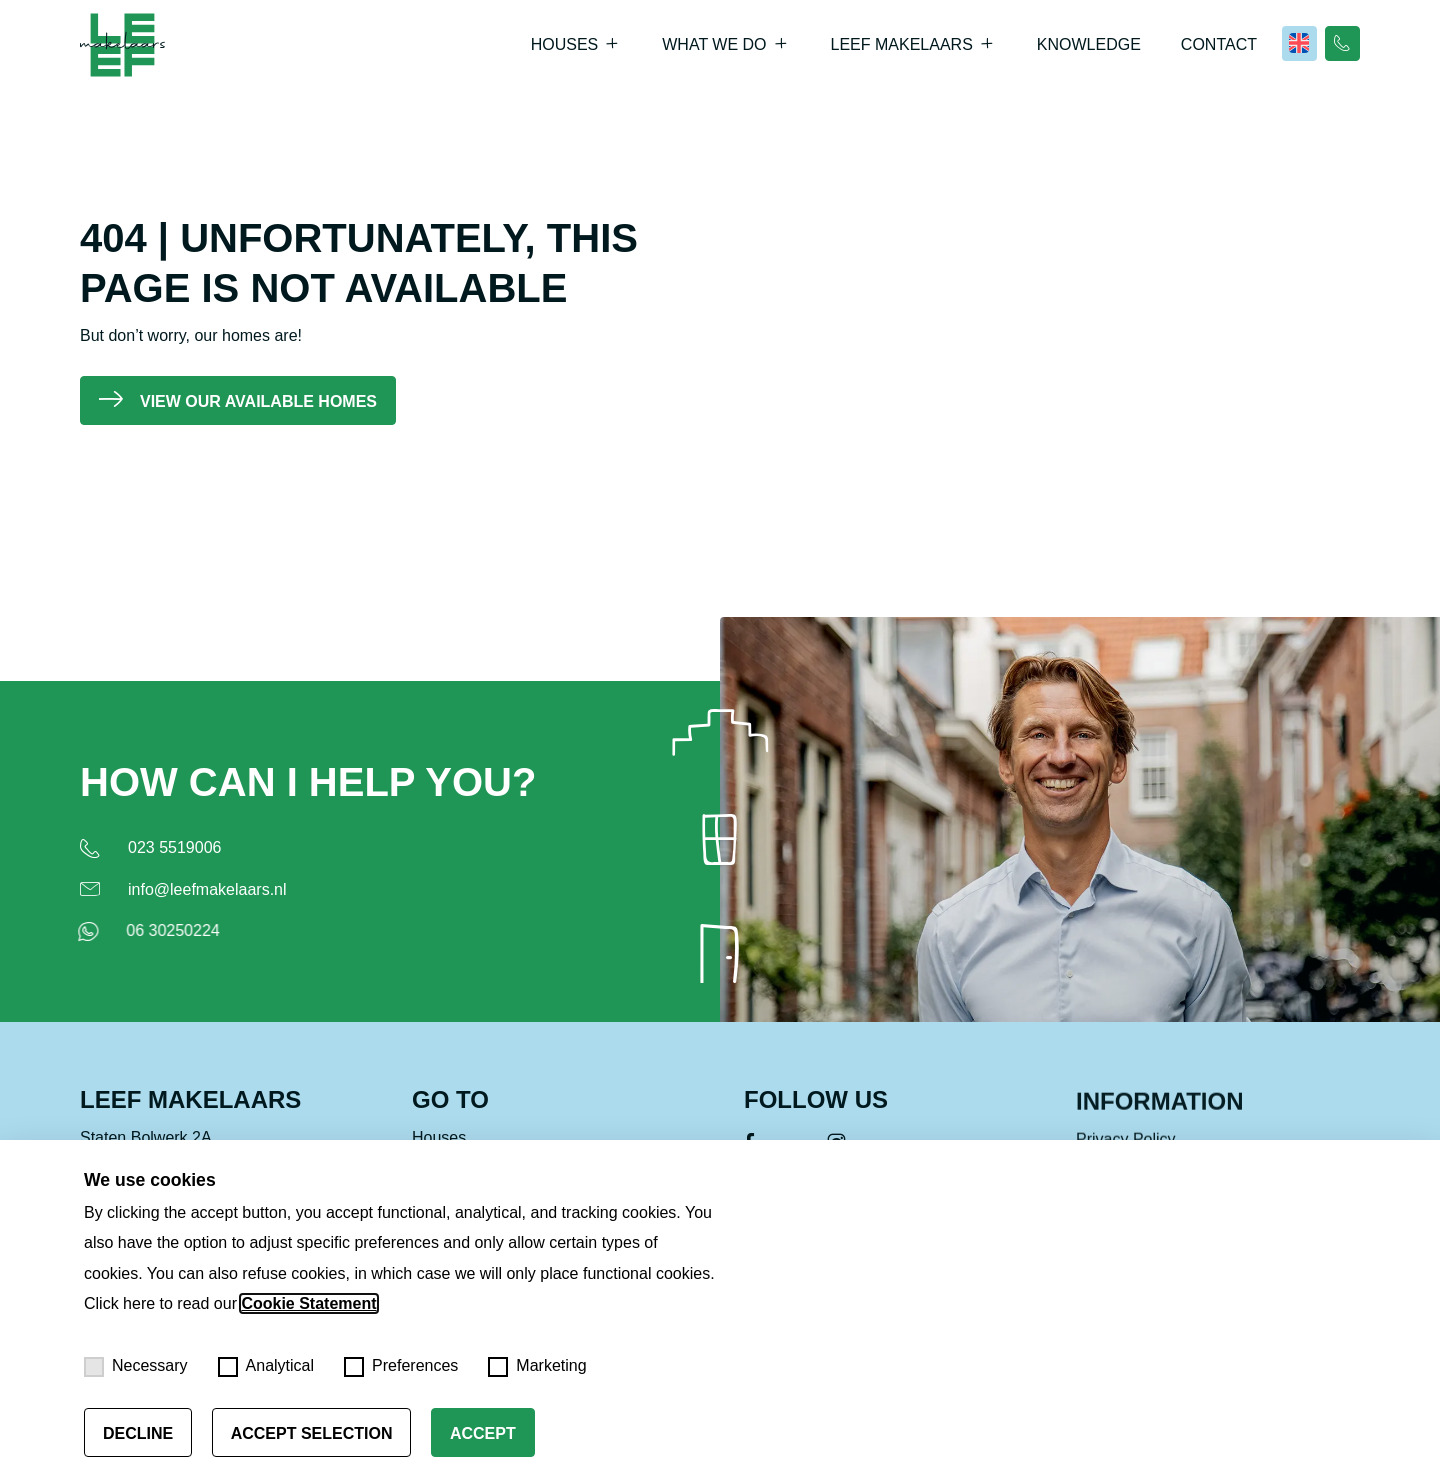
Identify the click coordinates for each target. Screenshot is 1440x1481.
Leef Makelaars (902, 44)
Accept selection (312, 1433)
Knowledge (1089, 44)
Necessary (136, 1367)
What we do (714, 44)
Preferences (401, 1367)
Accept (483, 1433)
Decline (138, 1433)
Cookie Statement (308, 1303)
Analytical (266, 1367)
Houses (565, 44)
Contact (1219, 44)
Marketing (537, 1367)
